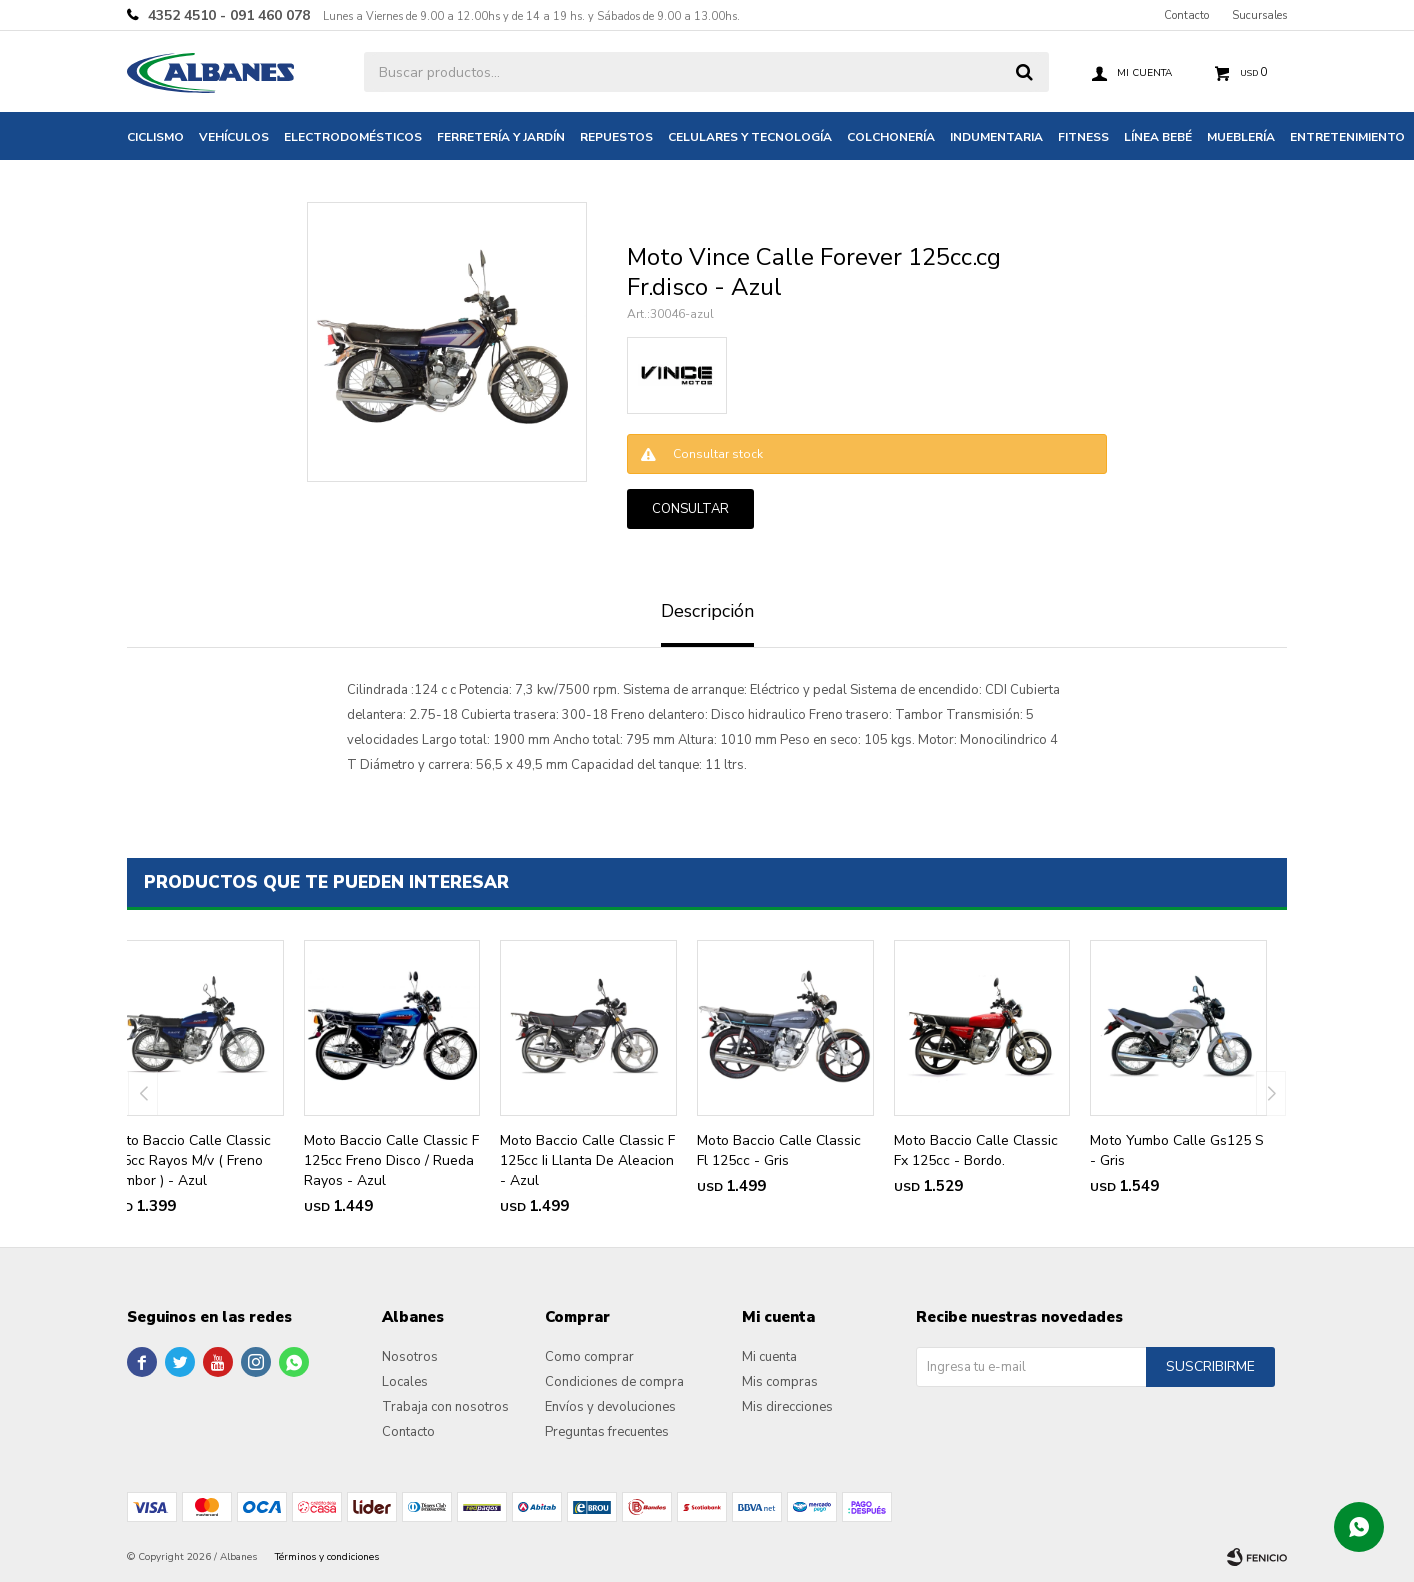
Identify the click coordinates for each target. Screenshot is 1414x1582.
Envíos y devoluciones (610, 1407)
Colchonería (891, 137)
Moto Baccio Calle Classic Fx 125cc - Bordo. (976, 1150)
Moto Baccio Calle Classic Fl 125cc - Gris (779, 1150)
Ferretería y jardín (501, 137)
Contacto (1186, 15)
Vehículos (234, 137)
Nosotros (410, 1357)
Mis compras (780, 1382)
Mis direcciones (787, 1407)
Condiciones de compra (614, 1382)
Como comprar (589, 1357)
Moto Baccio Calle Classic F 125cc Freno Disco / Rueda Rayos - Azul (391, 1160)
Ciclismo (155, 137)
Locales (405, 1382)
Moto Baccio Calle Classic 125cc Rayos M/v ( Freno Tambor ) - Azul (189, 1160)
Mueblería (1241, 137)
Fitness (1083, 137)
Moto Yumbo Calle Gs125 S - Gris (1177, 1150)
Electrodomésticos (353, 137)
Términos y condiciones (327, 1557)
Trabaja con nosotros (445, 1407)
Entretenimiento (1347, 137)
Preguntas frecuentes (607, 1432)
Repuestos (616, 137)
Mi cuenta (769, 1357)
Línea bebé (1158, 137)
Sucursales (1259, 15)
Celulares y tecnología (750, 137)
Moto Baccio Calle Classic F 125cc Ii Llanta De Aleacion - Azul (587, 1160)
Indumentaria (996, 137)
